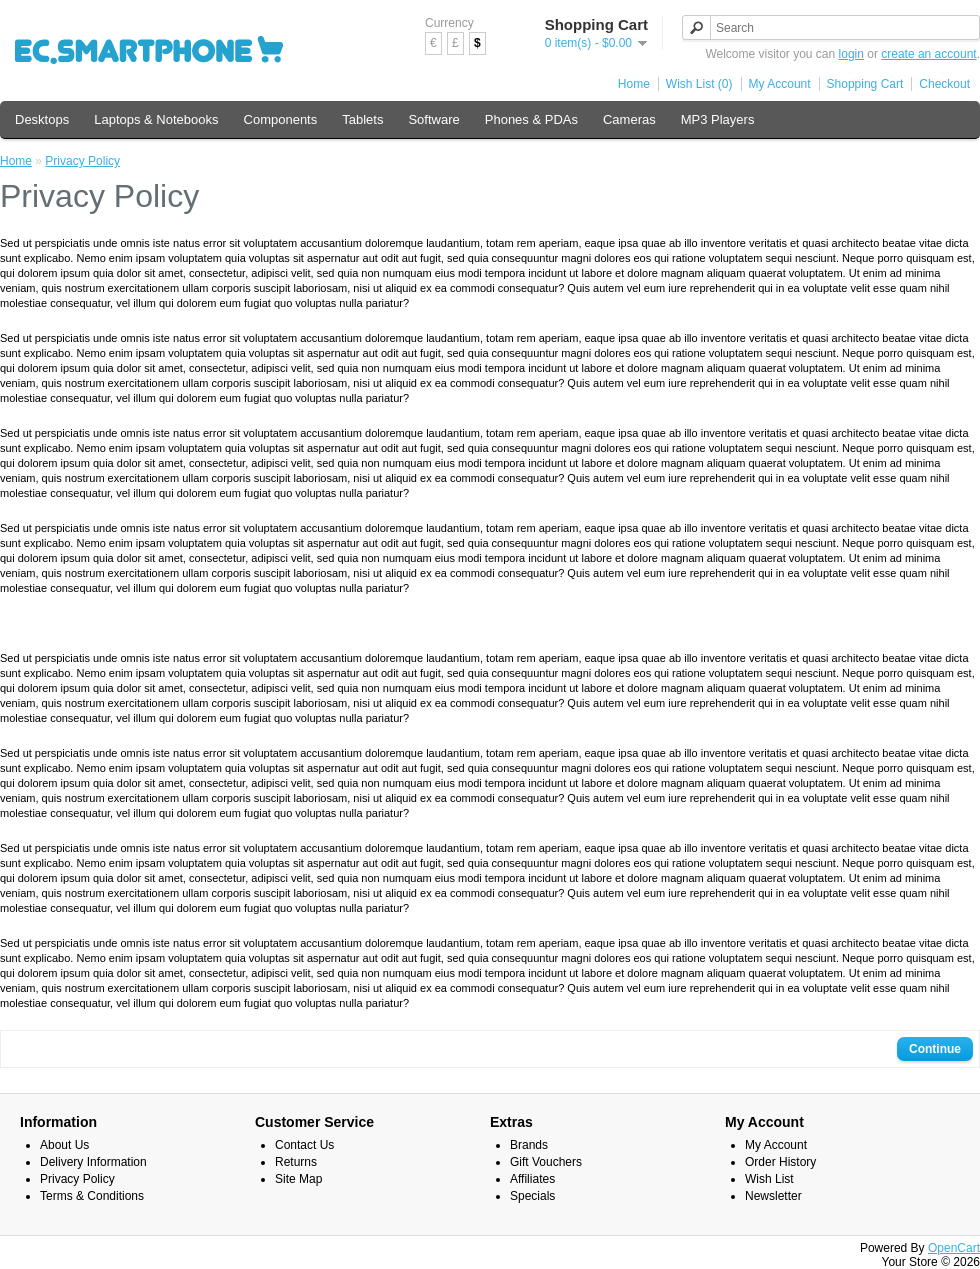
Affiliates (532, 1179)
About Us (64, 1145)
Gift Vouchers (546, 1162)
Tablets (362, 119)
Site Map (298, 1179)
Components (281, 119)
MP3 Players (718, 119)
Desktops (42, 119)
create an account (928, 54)
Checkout (944, 84)
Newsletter (773, 1196)
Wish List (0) (699, 84)
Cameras (629, 119)
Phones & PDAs (531, 119)
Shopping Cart (865, 84)
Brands (529, 1145)
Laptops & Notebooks (156, 119)
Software (433, 119)
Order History (780, 1162)
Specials (532, 1196)
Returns (296, 1162)
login (851, 54)
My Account (780, 84)
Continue (935, 1049)
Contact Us (304, 1145)
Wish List (769, 1179)
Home (634, 84)
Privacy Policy (82, 161)
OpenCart (954, 1248)
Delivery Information (93, 1162)
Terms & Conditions (92, 1196)
